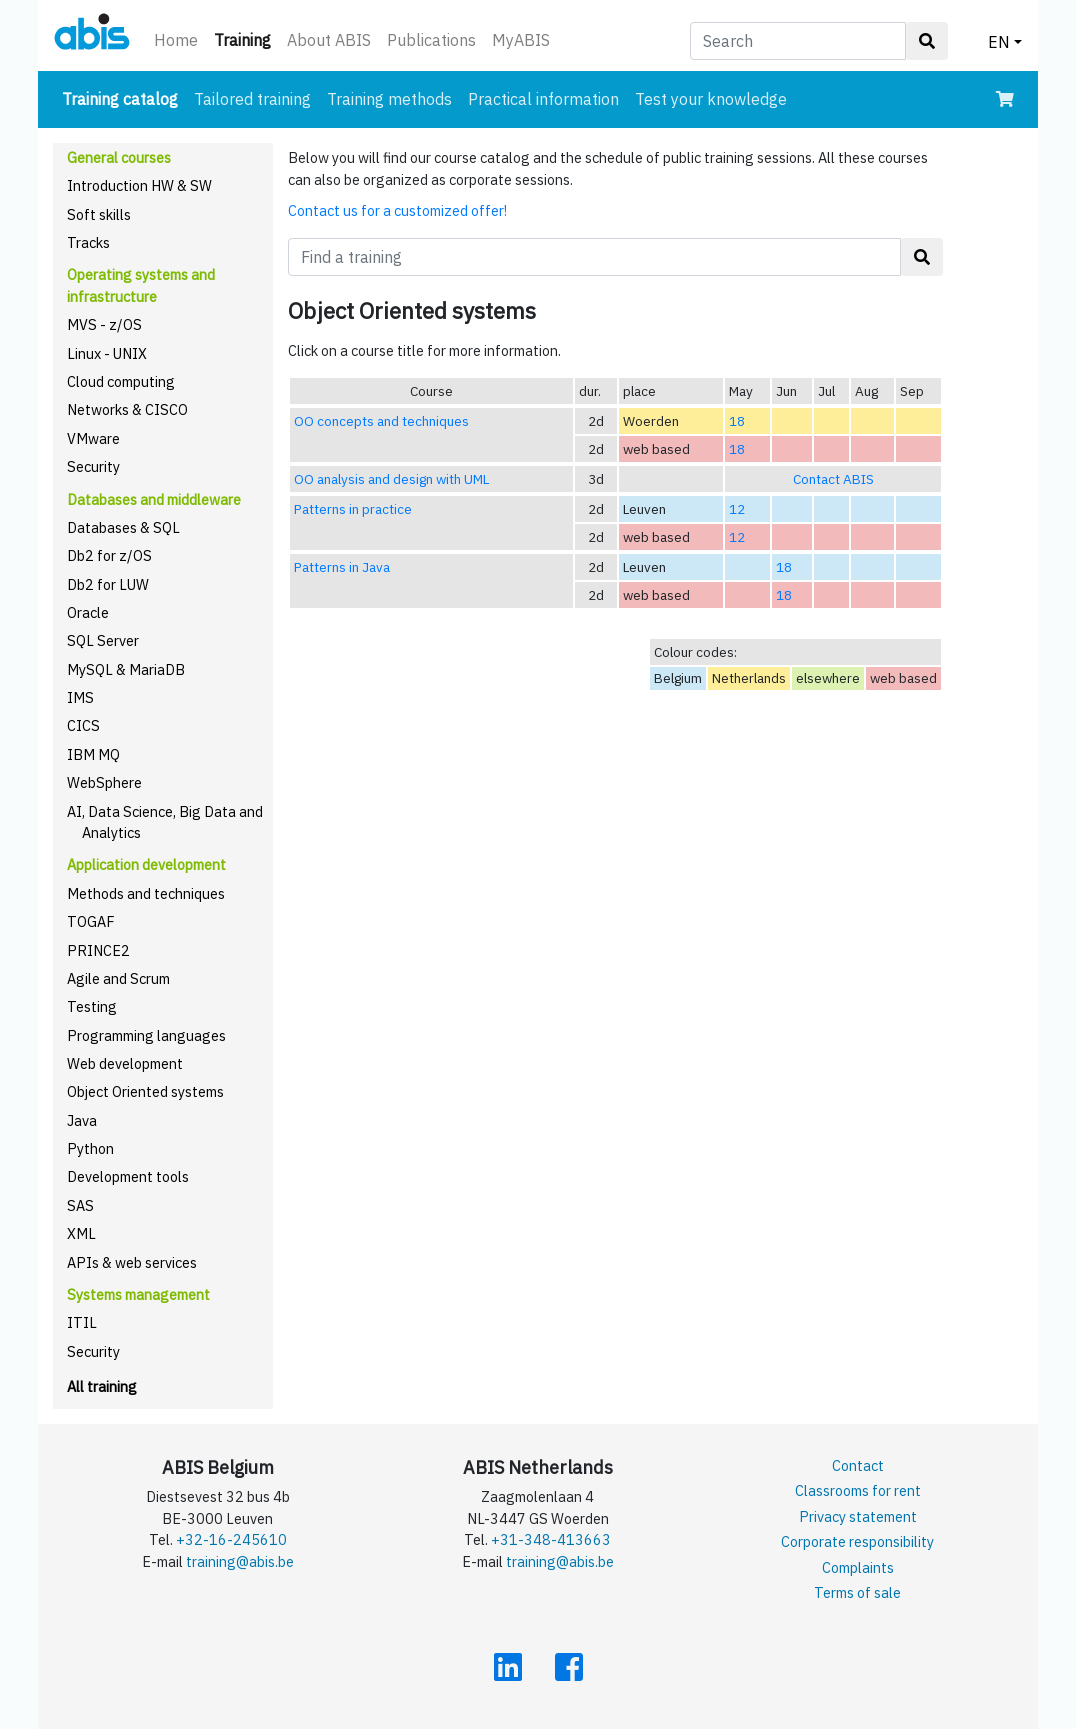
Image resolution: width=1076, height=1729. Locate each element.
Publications (431, 40)
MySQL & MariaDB (126, 669)
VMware (93, 438)
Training (246, 38)
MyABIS (521, 40)
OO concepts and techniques (381, 421)
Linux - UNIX (107, 353)
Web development (125, 1063)
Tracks (88, 242)
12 (737, 509)
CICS (83, 725)
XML (81, 1233)
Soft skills (99, 214)
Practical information (543, 99)
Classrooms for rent (858, 1490)
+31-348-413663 (551, 1539)
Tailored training (252, 99)
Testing (92, 1006)
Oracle (88, 612)
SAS (80, 1205)
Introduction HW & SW (139, 185)
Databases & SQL (123, 527)
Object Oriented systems (145, 1091)
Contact (858, 1465)
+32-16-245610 (231, 1539)
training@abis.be (240, 1561)
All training (102, 1386)
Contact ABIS (833, 479)
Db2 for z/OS (109, 555)
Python (90, 1148)
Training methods (389, 99)
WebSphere (104, 782)
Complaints (858, 1567)
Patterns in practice (353, 509)
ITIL (82, 1322)
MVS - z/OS (104, 324)
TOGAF (91, 921)
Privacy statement (858, 1516)
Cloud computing (121, 381)
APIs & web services (132, 1262)
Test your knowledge (711, 99)
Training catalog (124, 97)
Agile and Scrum (118, 978)
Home (176, 40)
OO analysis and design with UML (391, 479)
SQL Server (103, 640)
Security (93, 466)
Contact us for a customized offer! (397, 210)
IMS (80, 697)
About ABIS (329, 40)
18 (737, 421)
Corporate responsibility (857, 1541)
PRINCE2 (98, 950)
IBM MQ (93, 754)
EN (999, 42)
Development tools (128, 1176)
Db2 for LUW (108, 584)
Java (82, 1120)
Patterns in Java (342, 567)
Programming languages (146, 1035)
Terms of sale (857, 1592)
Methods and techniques (146, 893)
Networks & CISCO (127, 409)
